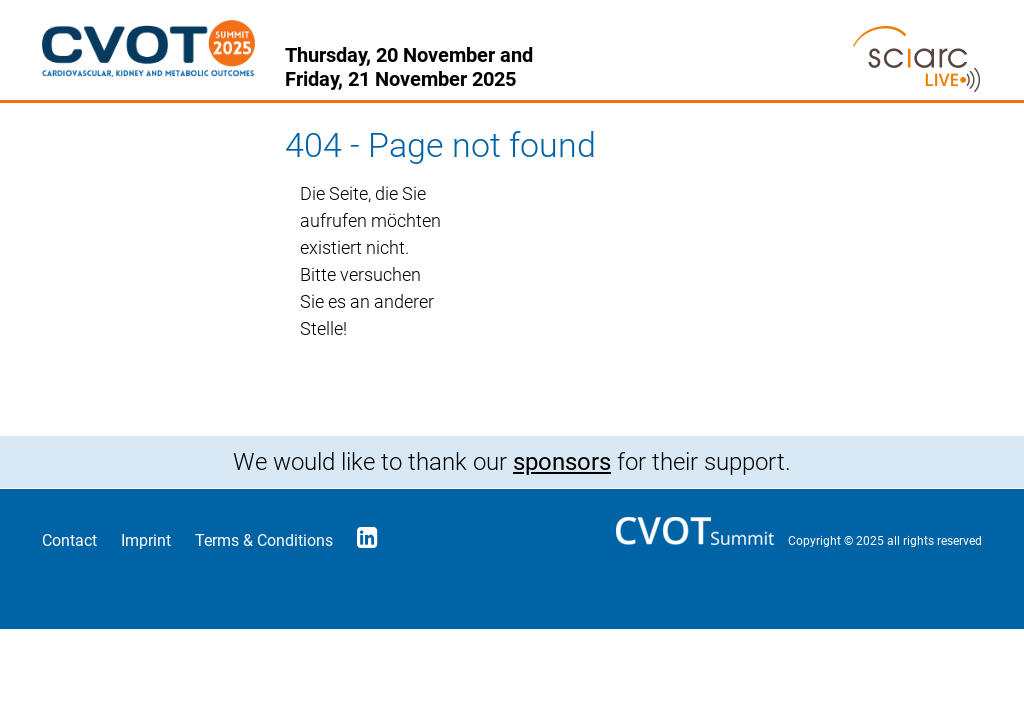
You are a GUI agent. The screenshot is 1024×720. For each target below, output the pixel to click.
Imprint (146, 540)
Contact (69, 540)
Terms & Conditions (264, 540)
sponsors (562, 462)
